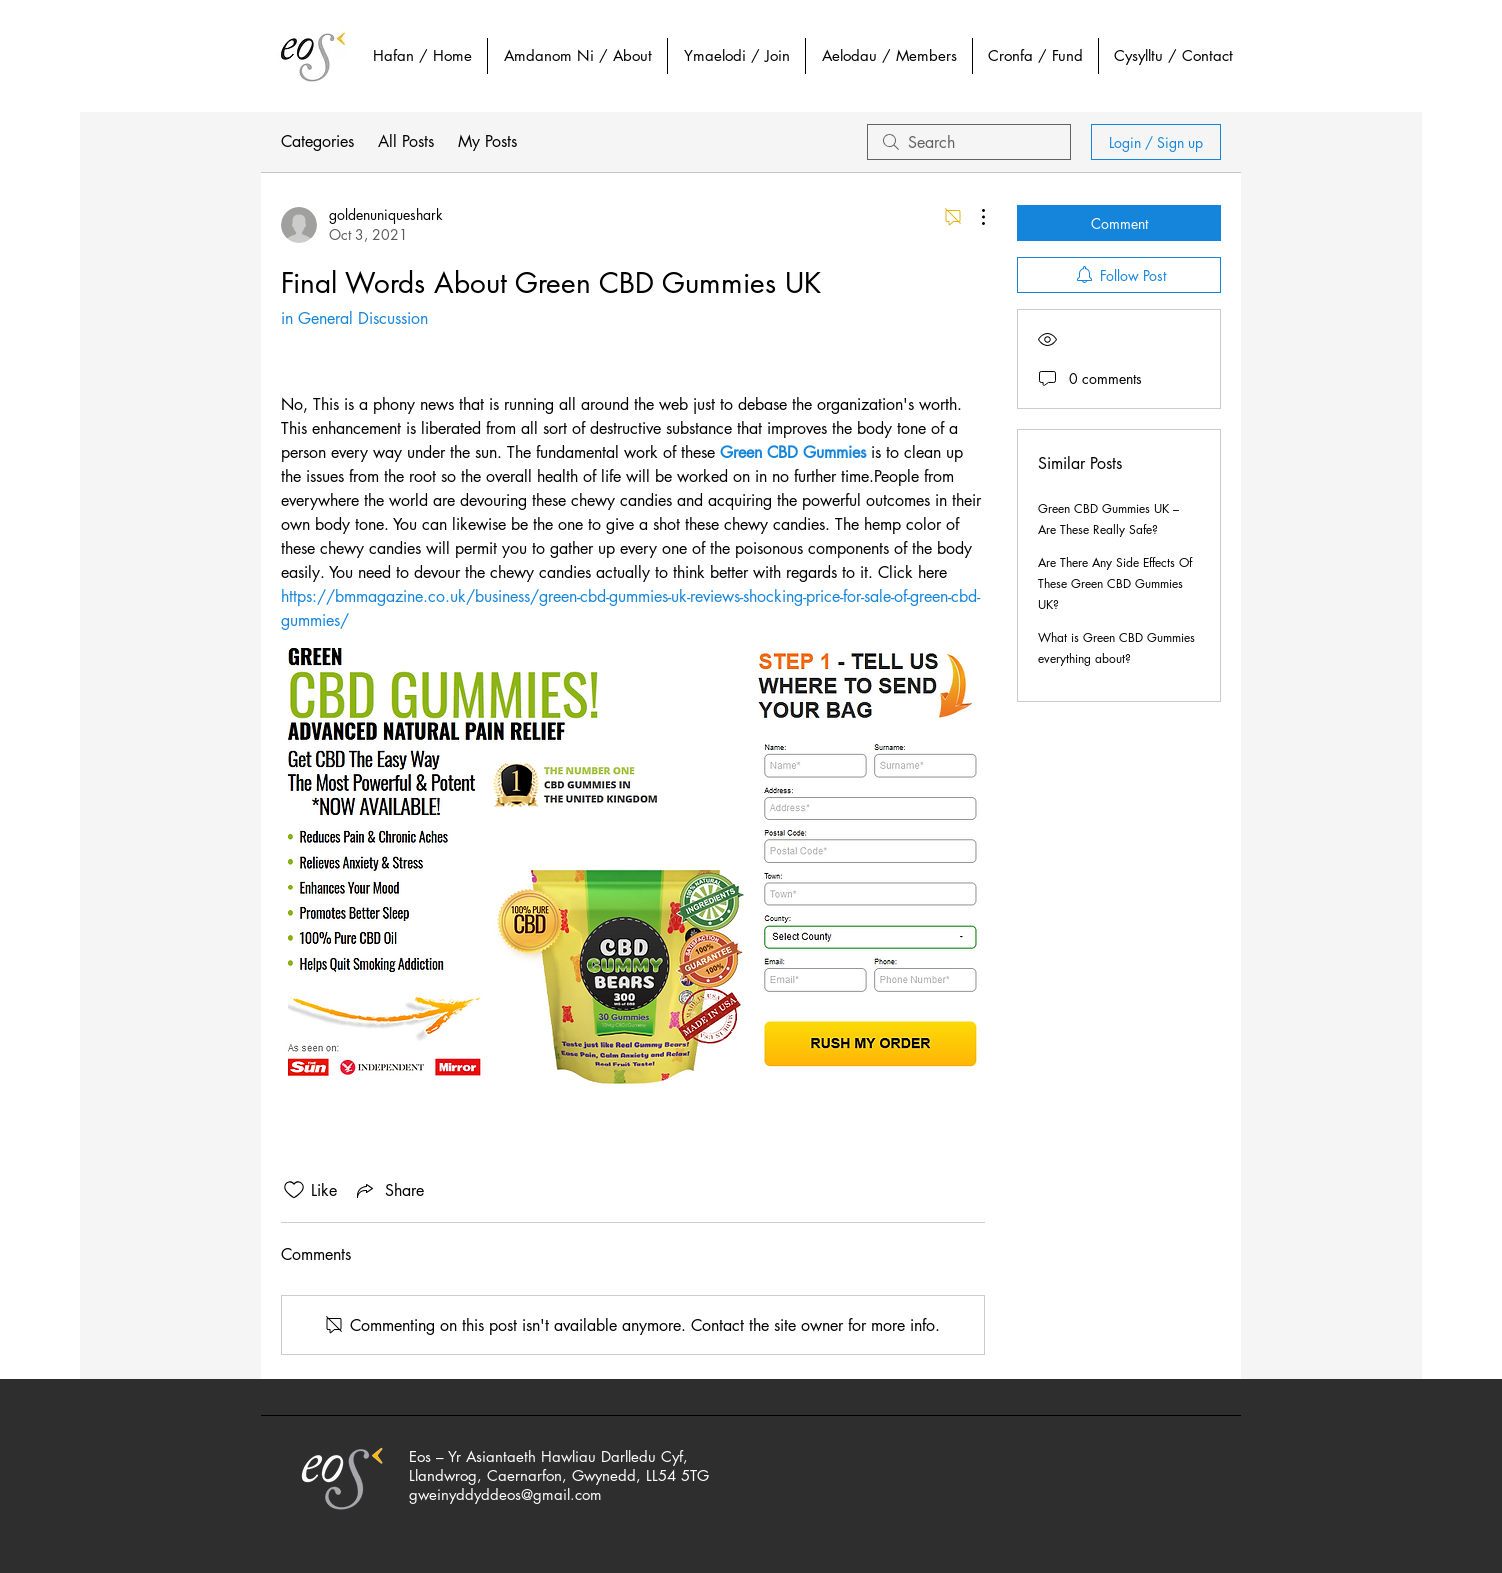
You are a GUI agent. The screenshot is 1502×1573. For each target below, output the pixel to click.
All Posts (406, 141)
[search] (969, 142)
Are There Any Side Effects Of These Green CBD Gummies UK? (1115, 583)
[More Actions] (973, 217)
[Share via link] (388, 1190)
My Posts (487, 141)
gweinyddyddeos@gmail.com (505, 1494)
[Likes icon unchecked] (294, 1190)
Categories (317, 141)
